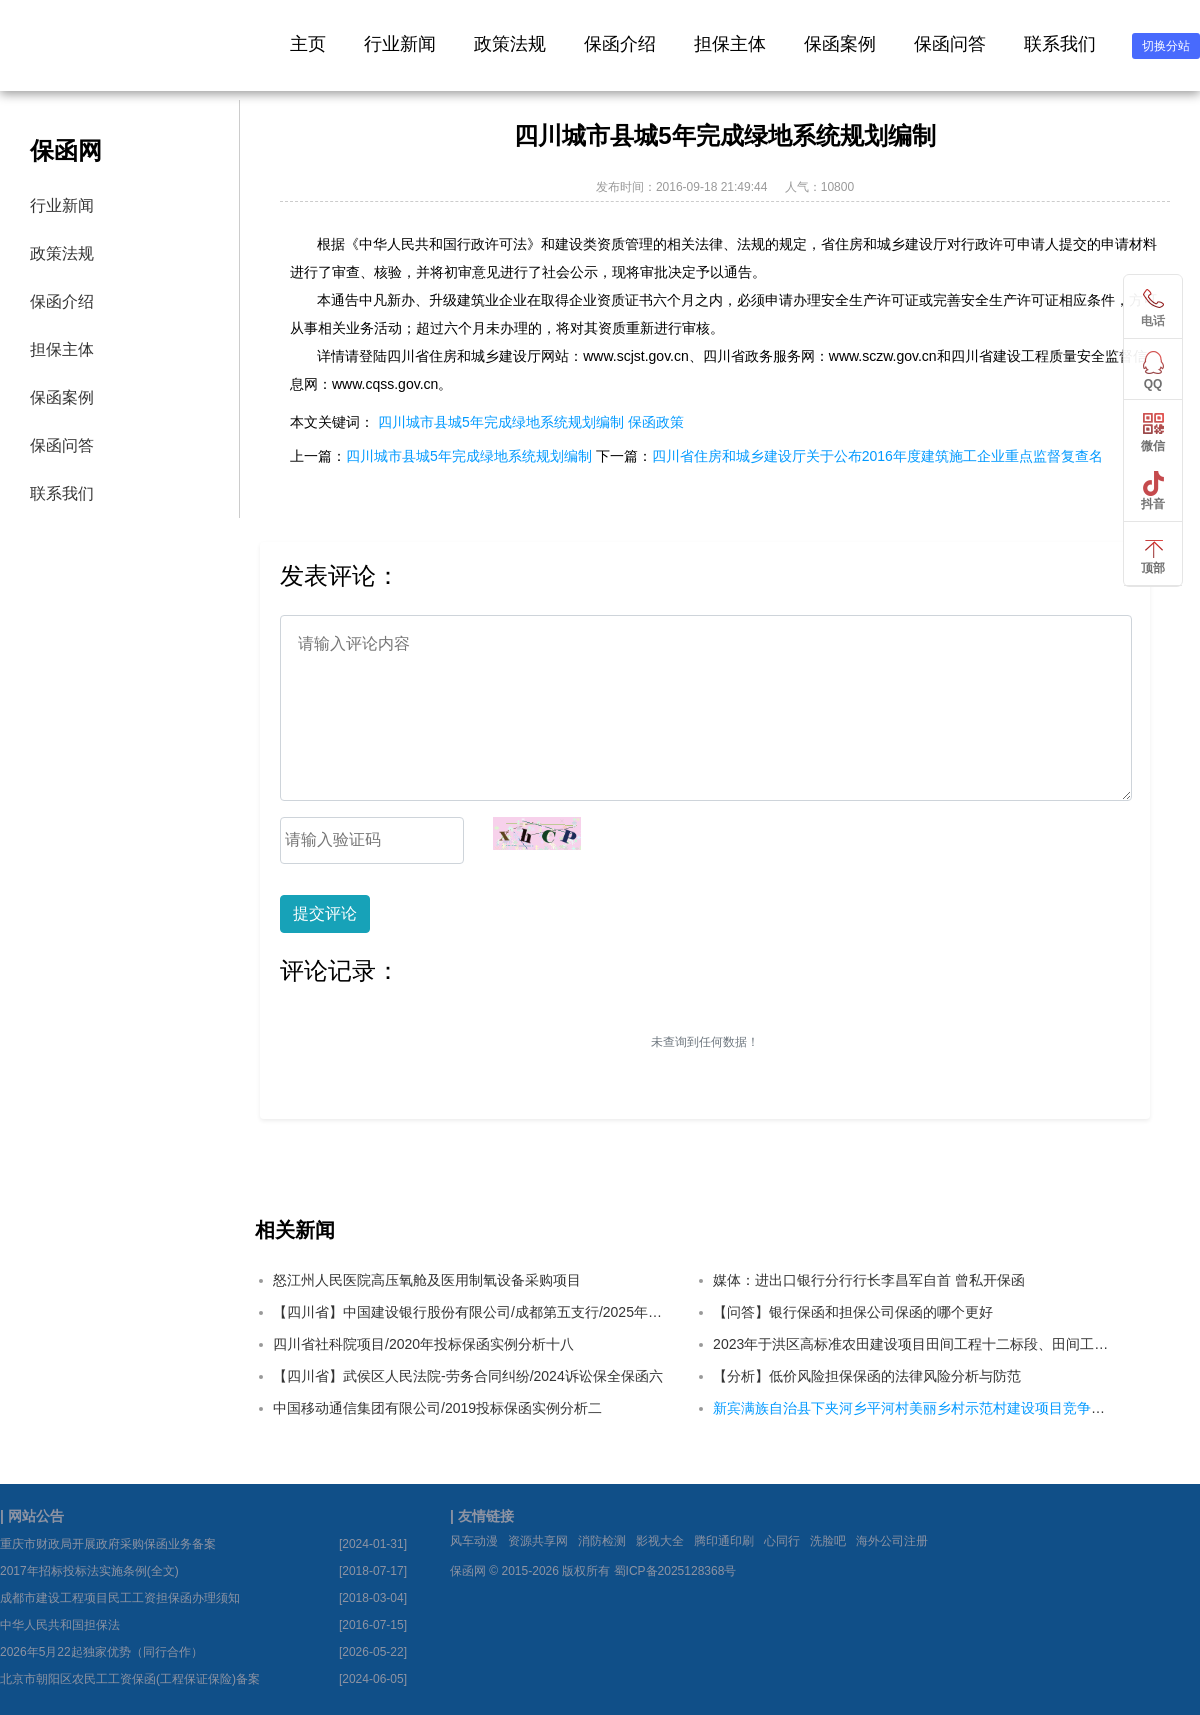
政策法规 (510, 44)
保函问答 (950, 44)
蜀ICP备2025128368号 (675, 1571)
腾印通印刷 (724, 1541)
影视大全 (660, 1541)
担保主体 (730, 44)
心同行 (782, 1541)
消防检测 (602, 1541)
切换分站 (1166, 46)
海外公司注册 (892, 1541)
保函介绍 (620, 44)
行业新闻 (400, 44)
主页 (308, 44)
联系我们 (1060, 44)
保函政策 (656, 422)
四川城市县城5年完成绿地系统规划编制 (501, 422)
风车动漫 (474, 1541)
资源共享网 (538, 1541)
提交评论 (325, 913)
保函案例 (840, 44)
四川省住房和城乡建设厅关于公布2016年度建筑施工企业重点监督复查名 (877, 456)
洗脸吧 (828, 1541)
